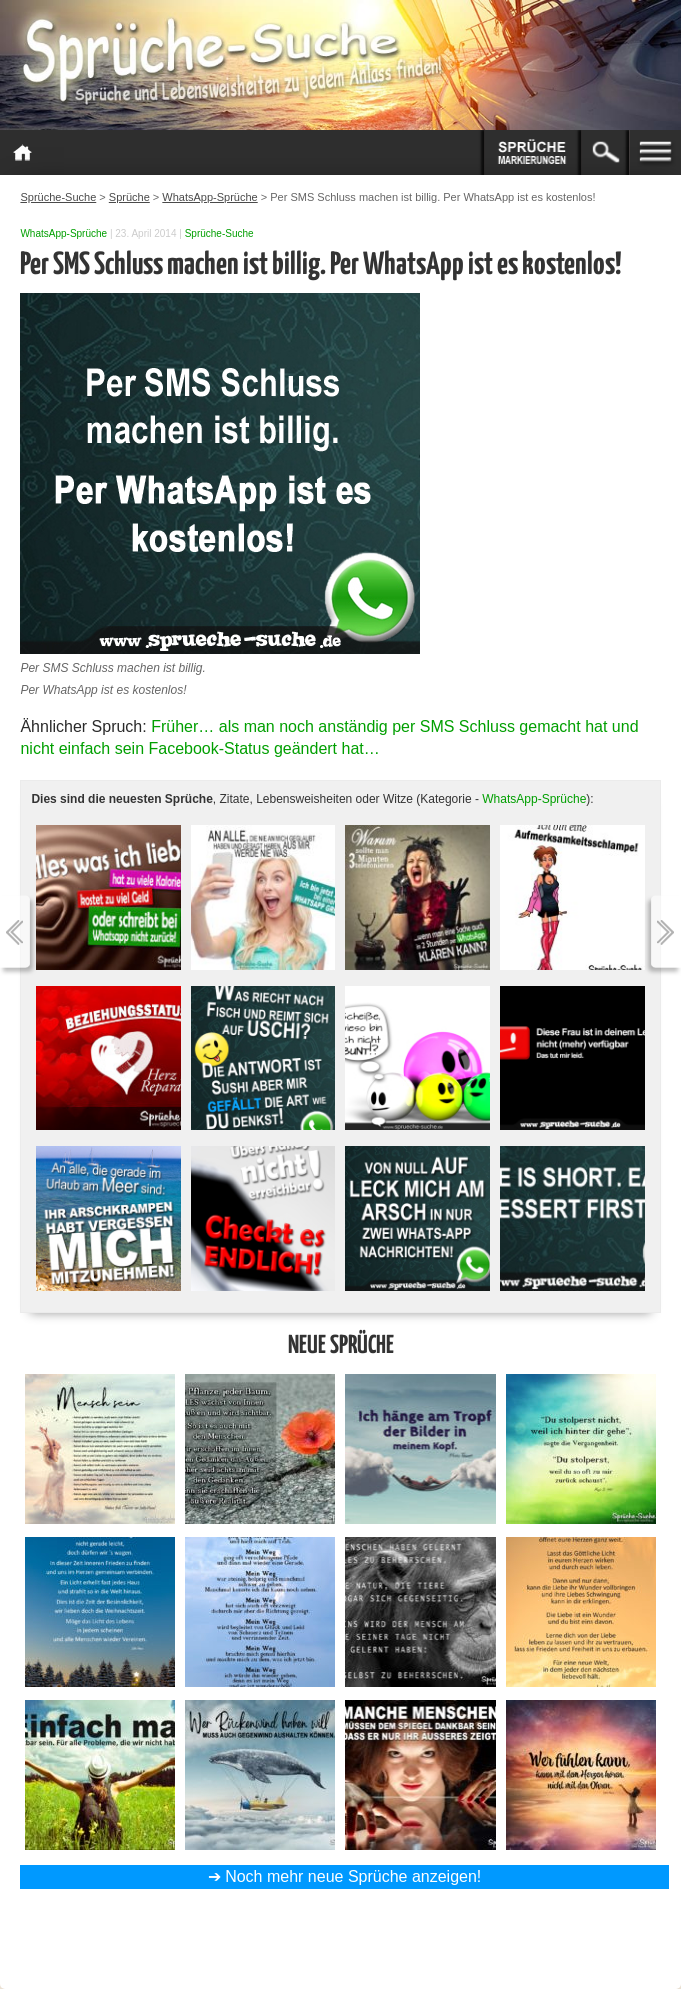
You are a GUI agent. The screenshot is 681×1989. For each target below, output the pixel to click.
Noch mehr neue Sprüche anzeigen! (353, 1876)
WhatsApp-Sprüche (63, 233)
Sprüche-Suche (219, 233)
